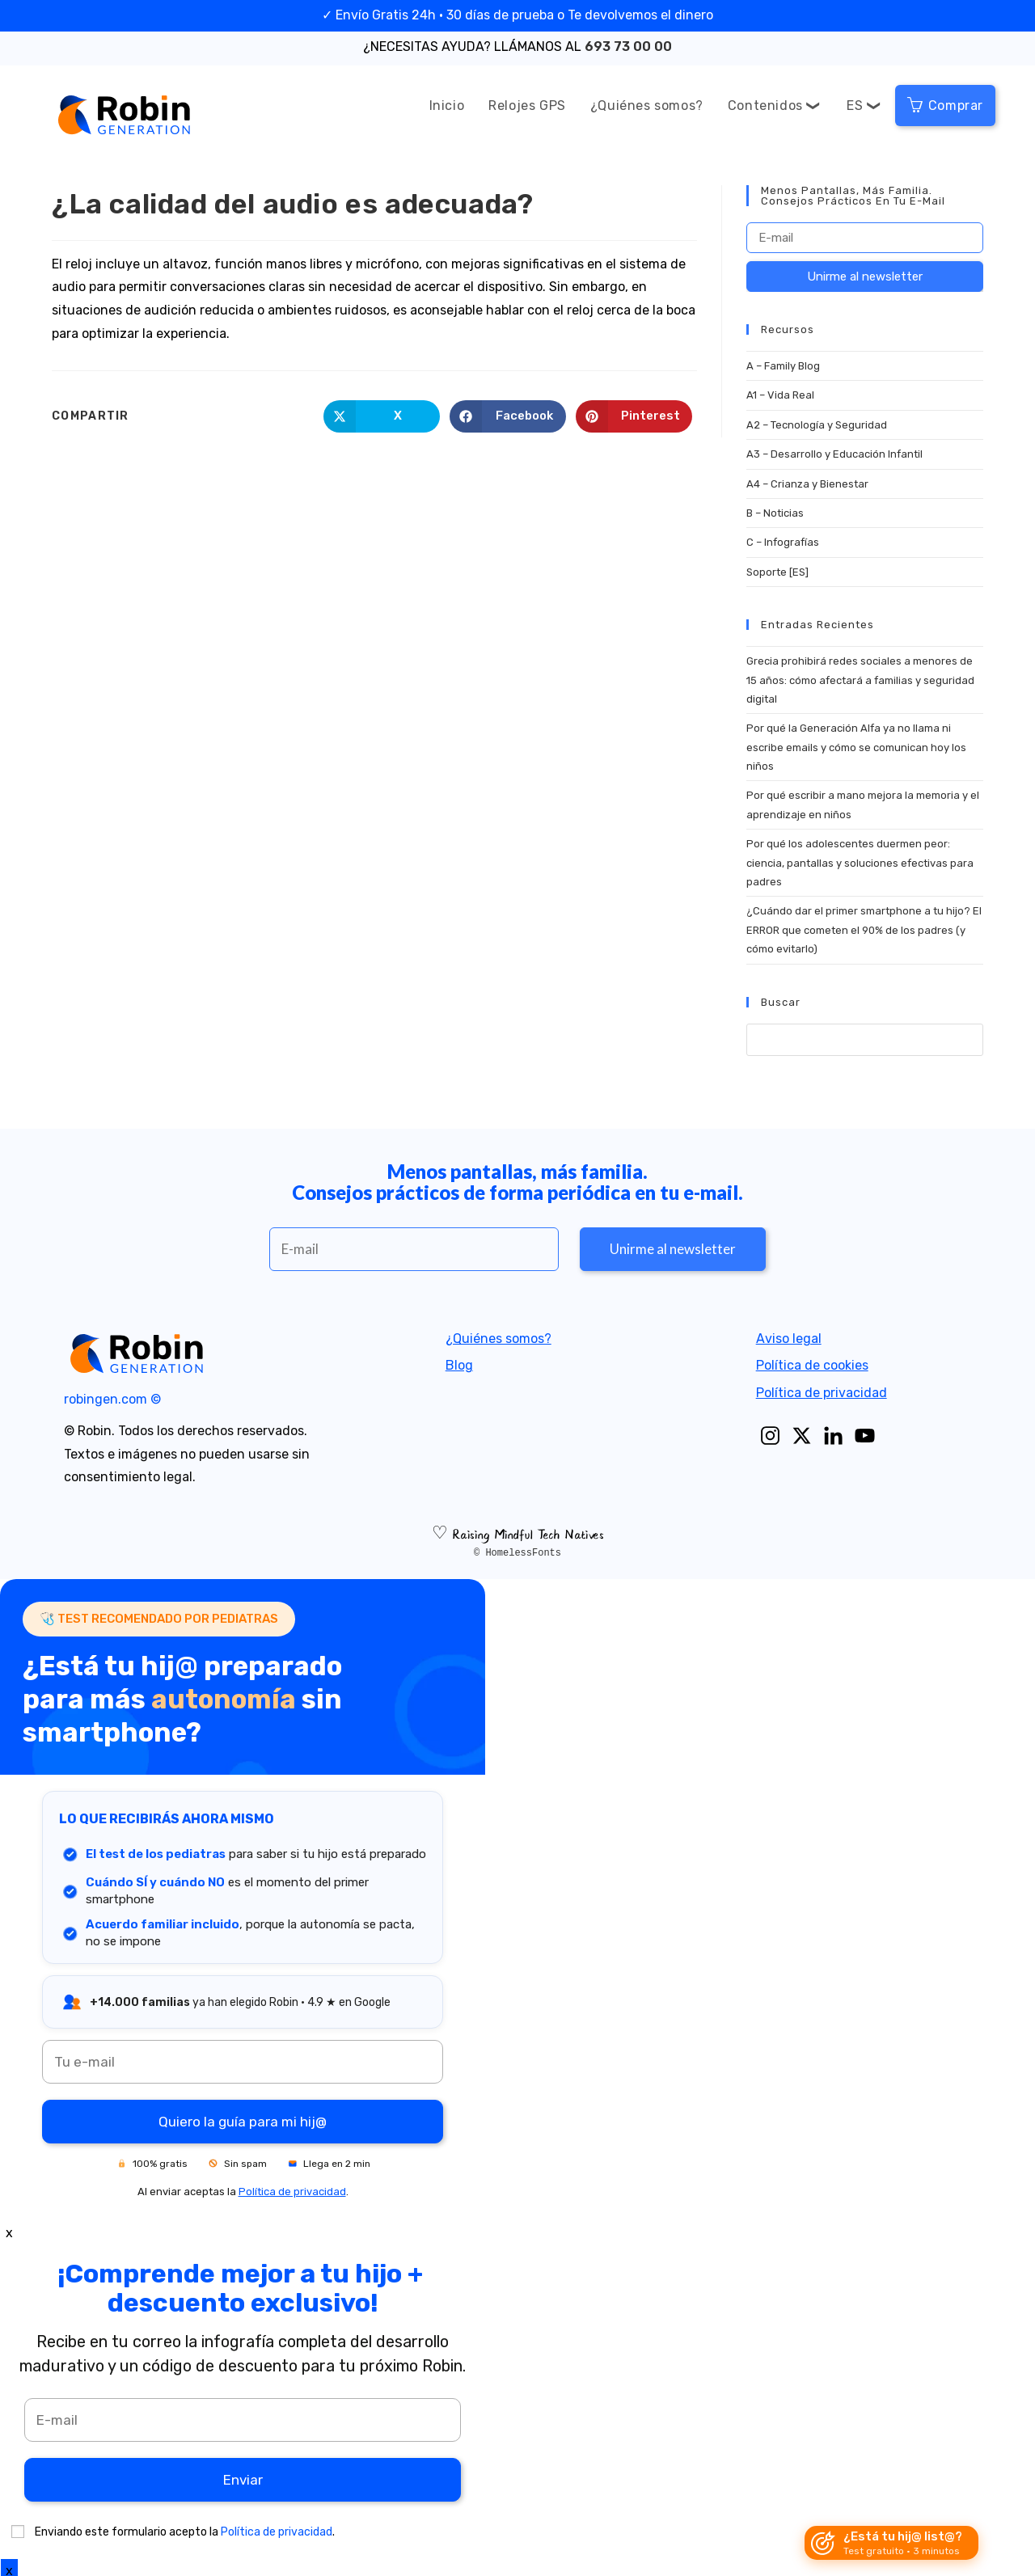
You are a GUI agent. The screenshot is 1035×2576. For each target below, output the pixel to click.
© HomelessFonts (517, 1553)
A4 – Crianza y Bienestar (807, 484)
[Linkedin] (833, 1435)
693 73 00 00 (628, 46)
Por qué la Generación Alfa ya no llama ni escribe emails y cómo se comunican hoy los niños (856, 747)
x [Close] (9, 2232)
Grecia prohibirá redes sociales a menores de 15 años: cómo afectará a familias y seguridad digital (860, 680)
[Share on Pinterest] (634, 416)
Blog (459, 1365)
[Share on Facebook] (508, 416)
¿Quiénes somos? (498, 1338)
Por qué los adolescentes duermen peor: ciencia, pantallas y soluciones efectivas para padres (860, 863)
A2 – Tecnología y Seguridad (816, 425)
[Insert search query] (864, 1040)
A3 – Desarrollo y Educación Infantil (834, 454)
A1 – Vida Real (780, 395)
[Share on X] (381, 416)
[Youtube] (865, 1435)
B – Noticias (775, 513)
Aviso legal (789, 1338)
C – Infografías (782, 542)
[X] (802, 1435)
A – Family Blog (783, 366)
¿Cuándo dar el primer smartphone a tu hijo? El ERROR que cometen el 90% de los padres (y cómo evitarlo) (864, 930)
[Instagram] (770, 1435)
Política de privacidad (821, 1392)
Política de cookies (812, 1365)
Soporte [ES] (777, 572)
